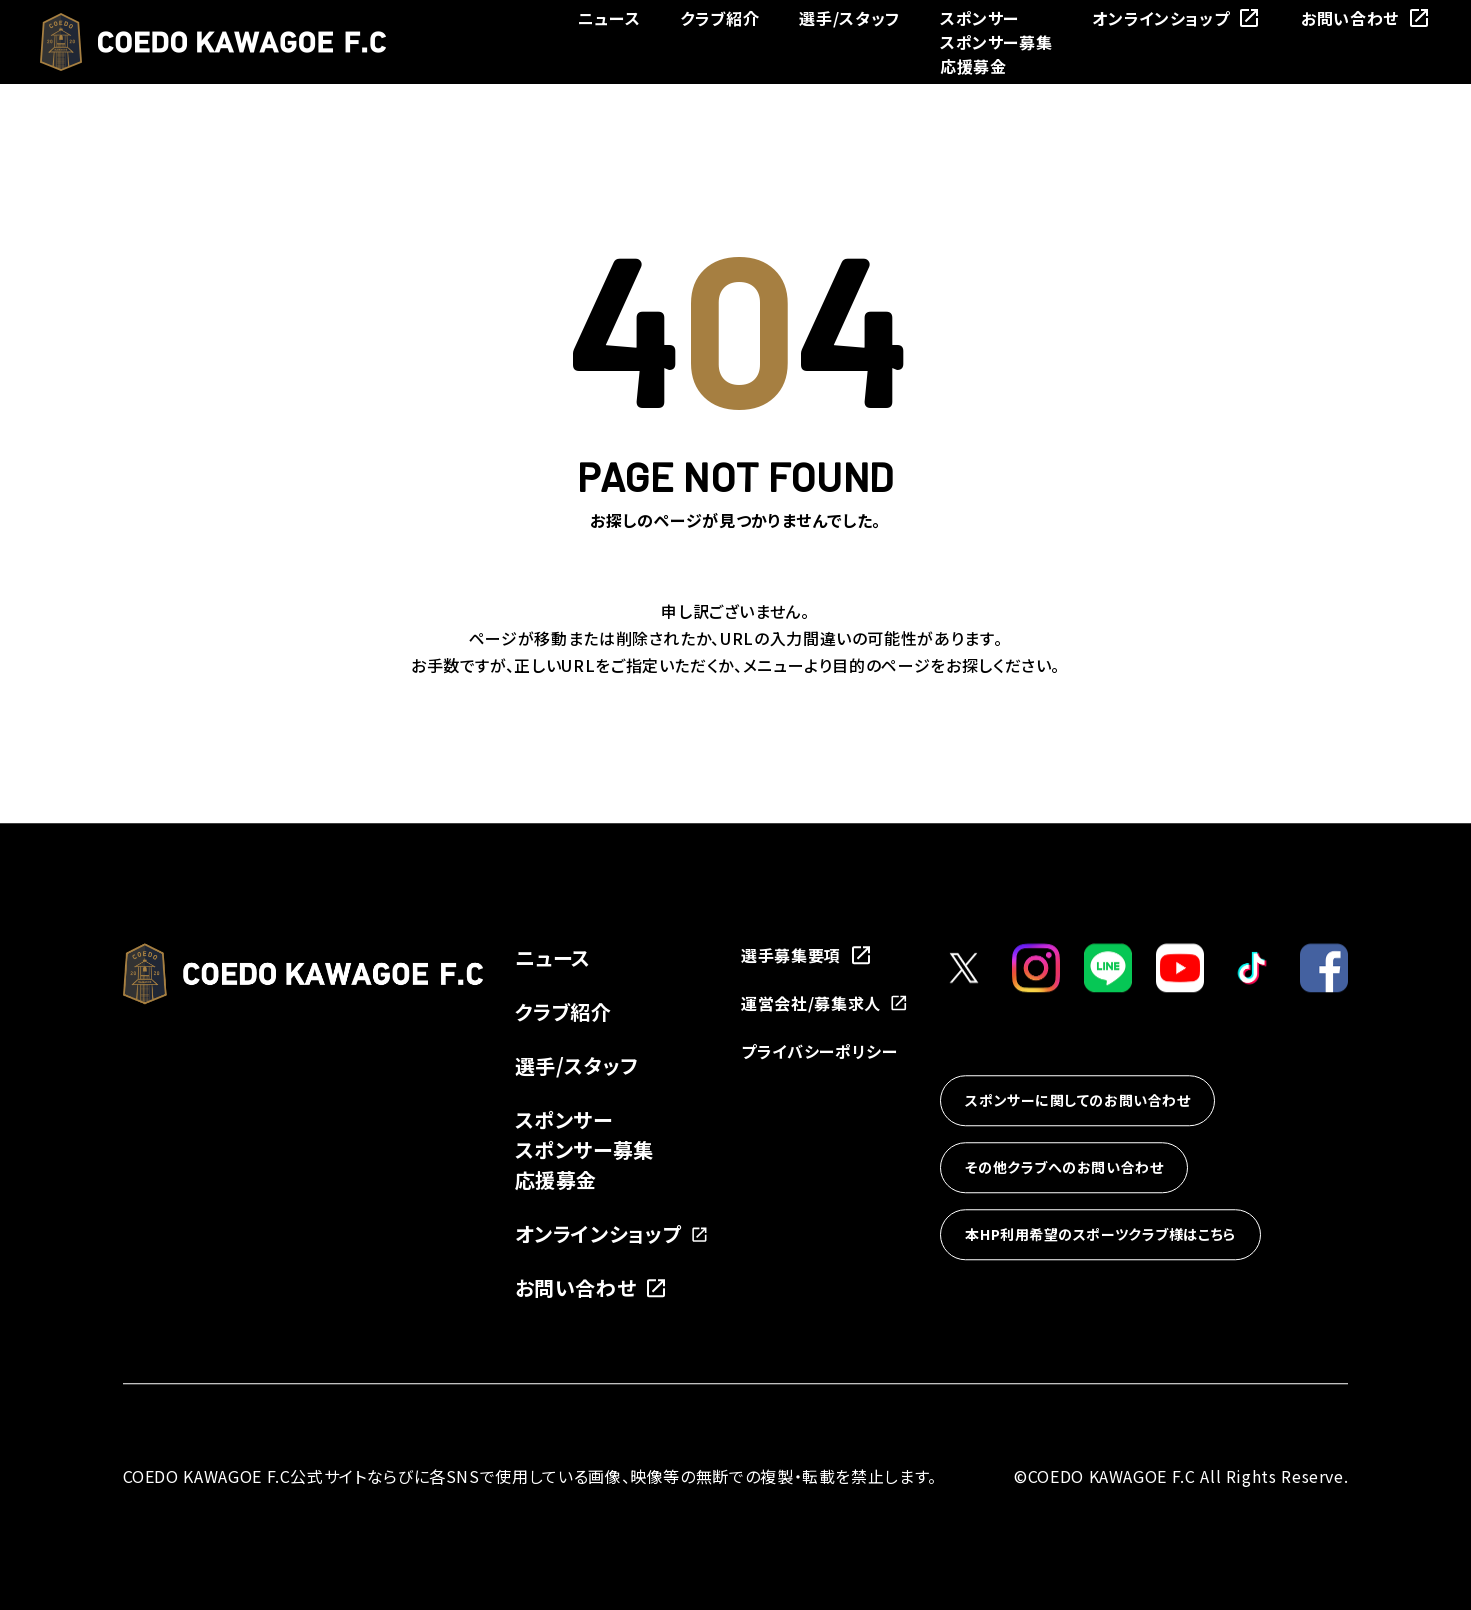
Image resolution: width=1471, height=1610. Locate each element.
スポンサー (979, 18)
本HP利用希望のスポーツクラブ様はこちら (1100, 1234)
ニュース (609, 18)
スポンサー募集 (996, 42)
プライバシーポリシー (819, 1051)
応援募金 (973, 66)
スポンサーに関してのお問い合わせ (1077, 1100)
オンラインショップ (1176, 18)
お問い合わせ (1366, 18)
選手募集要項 (807, 955)
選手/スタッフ (849, 18)
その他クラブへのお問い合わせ (1064, 1167)
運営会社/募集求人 (824, 1003)
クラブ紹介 (719, 18)
